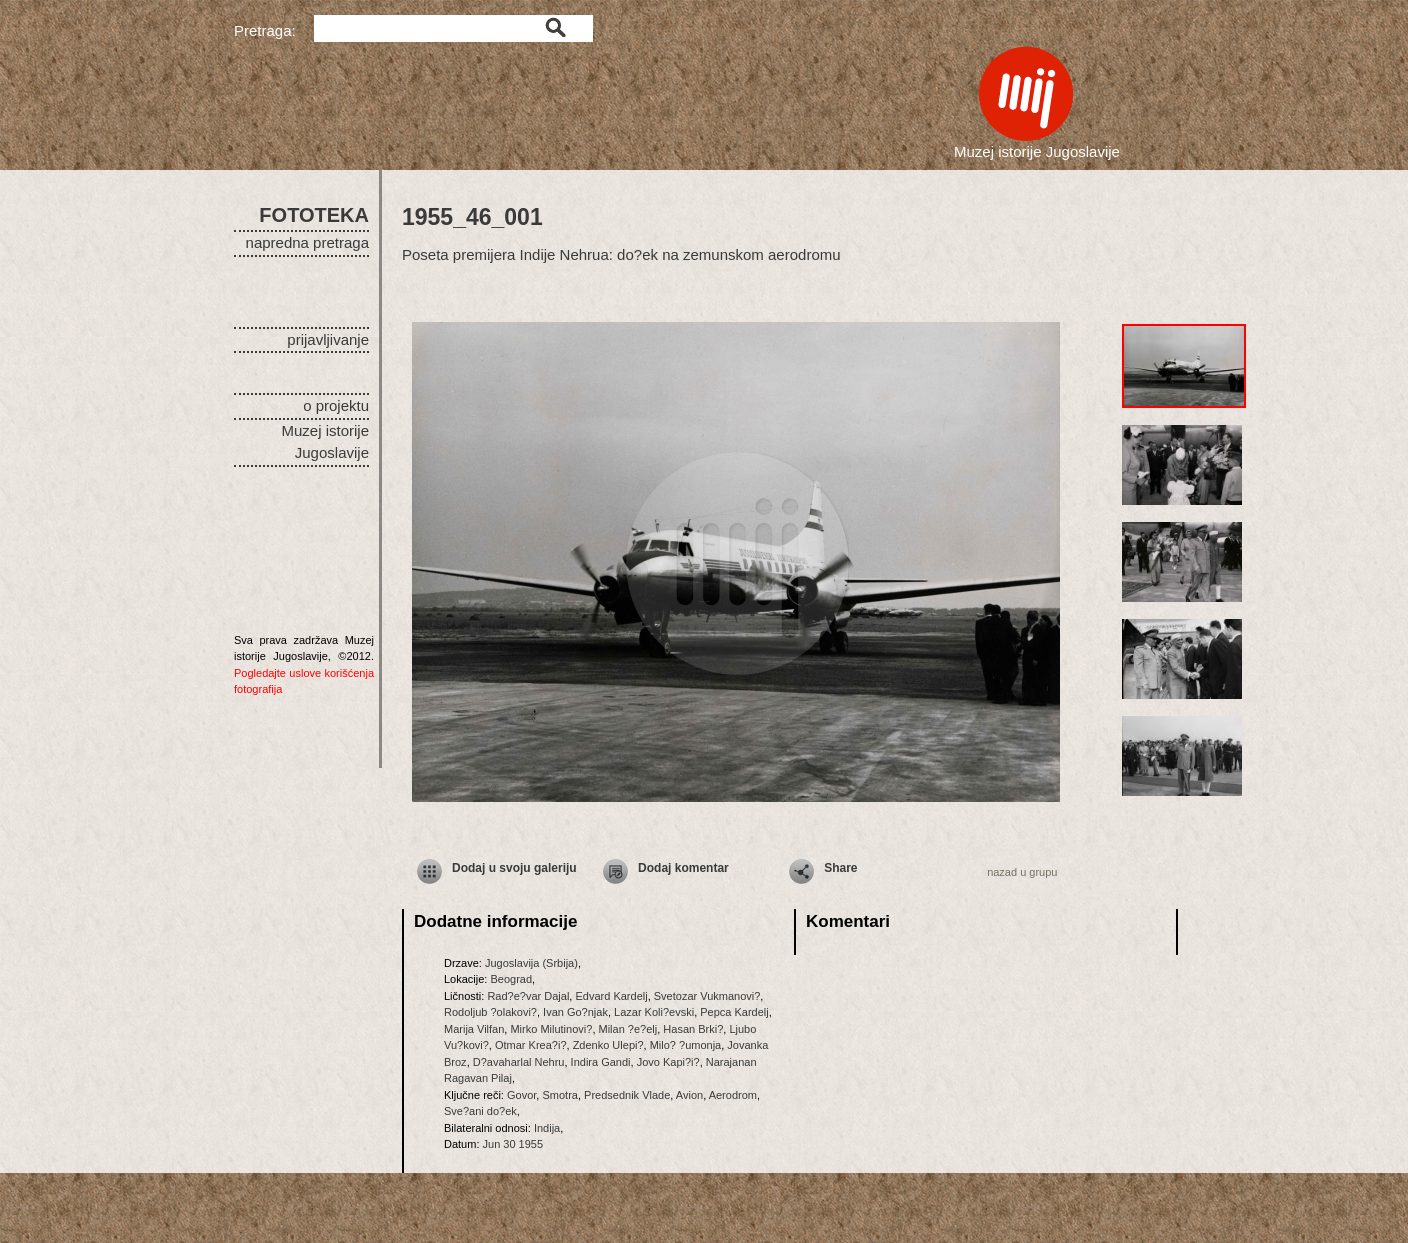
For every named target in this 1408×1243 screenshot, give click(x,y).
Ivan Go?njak (575, 1012)
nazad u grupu (1022, 872)
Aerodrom (733, 1095)
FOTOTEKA (314, 215)
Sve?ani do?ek (480, 1111)
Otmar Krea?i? (531, 1045)
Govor (521, 1095)
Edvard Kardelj (611, 996)
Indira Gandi (601, 1062)
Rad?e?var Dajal (528, 996)
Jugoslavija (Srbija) (531, 963)
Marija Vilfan (474, 1029)
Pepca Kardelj (734, 1012)
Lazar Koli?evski (654, 1012)
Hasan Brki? (693, 1029)
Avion (689, 1095)
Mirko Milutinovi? (551, 1029)
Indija (547, 1128)
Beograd (511, 979)
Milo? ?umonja (686, 1045)
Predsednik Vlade (627, 1095)
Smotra (559, 1095)
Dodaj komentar (683, 868)
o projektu (336, 405)
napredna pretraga (307, 242)
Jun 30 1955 (513, 1144)
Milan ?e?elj (628, 1029)
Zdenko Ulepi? (608, 1045)
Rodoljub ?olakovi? (490, 1012)
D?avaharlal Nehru (519, 1062)
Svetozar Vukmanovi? (707, 996)
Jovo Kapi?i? (668, 1062)
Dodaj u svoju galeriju (514, 868)
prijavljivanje (328, 339)
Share (840, 868)
